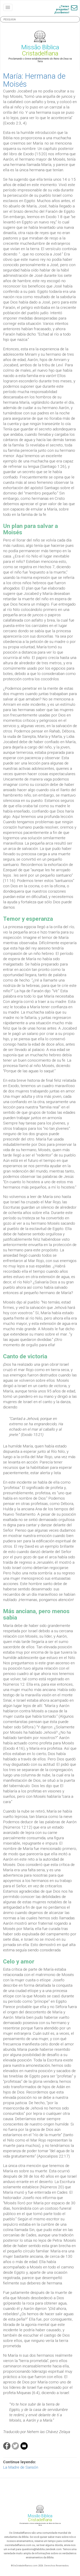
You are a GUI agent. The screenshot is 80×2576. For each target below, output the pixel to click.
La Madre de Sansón (20, 2467)
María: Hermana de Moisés (34, 80)
